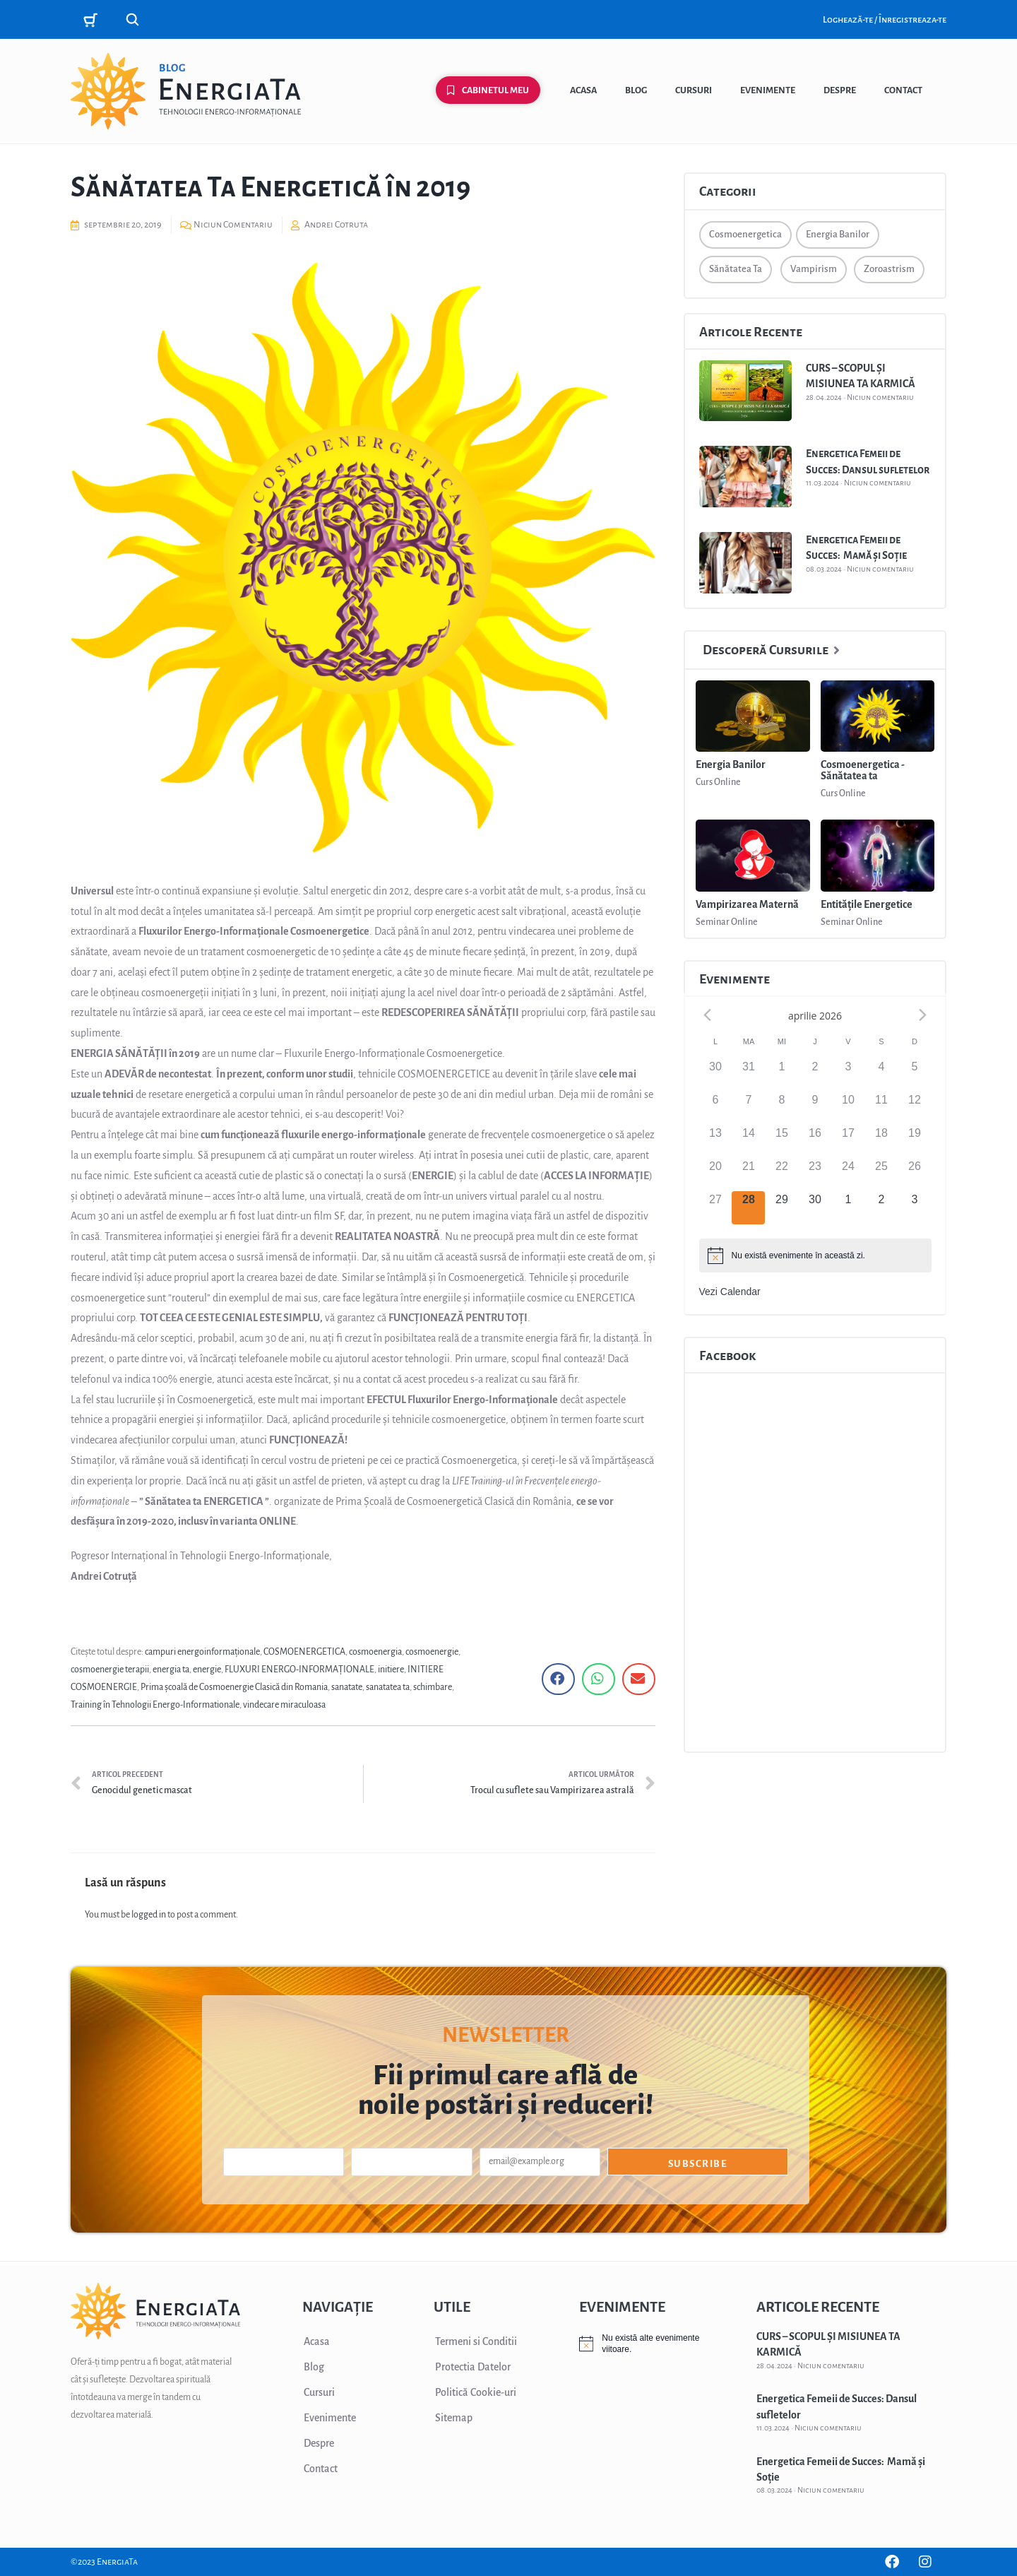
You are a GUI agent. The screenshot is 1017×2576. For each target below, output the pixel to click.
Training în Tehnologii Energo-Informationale (155, 1705)
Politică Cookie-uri (475, 2392)
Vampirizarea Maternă (747, 904)
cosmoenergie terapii (110, 1669)
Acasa (583, 90)
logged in (148, 1915)
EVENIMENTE (622, 2307)
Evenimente (767, 90)
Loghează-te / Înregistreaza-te (884, 20)
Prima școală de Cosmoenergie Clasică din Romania (234, 1687)
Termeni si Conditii (476, 2341)
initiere (391, 1669)
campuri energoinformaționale (202, 1652)
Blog (636, 90)
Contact (903, 90)
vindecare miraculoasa (284, 1705)
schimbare (432, 1687)
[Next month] (923, 1015)
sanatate (346, 1687)
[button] (558, 1679)
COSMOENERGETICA (304, 1652)
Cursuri (693, 90)
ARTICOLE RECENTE (817, 2307)
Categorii (727, 191)
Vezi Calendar (730, 1292)
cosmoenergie (431, 1652)
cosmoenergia (375, 1652)
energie (207, 1669)
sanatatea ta (388, 1687)
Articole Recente (750, 332)
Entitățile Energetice (866, 904)
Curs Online (718, 782)
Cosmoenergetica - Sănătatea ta (863, 770)
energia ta (171, 1669)
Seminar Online (727, 922)
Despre (839, 90)
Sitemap (453, 2417)
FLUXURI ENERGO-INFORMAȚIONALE (299, 1669)
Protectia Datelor (473, 2367)
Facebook (727, 1356)
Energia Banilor (731, 764)
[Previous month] (707, 1015)
